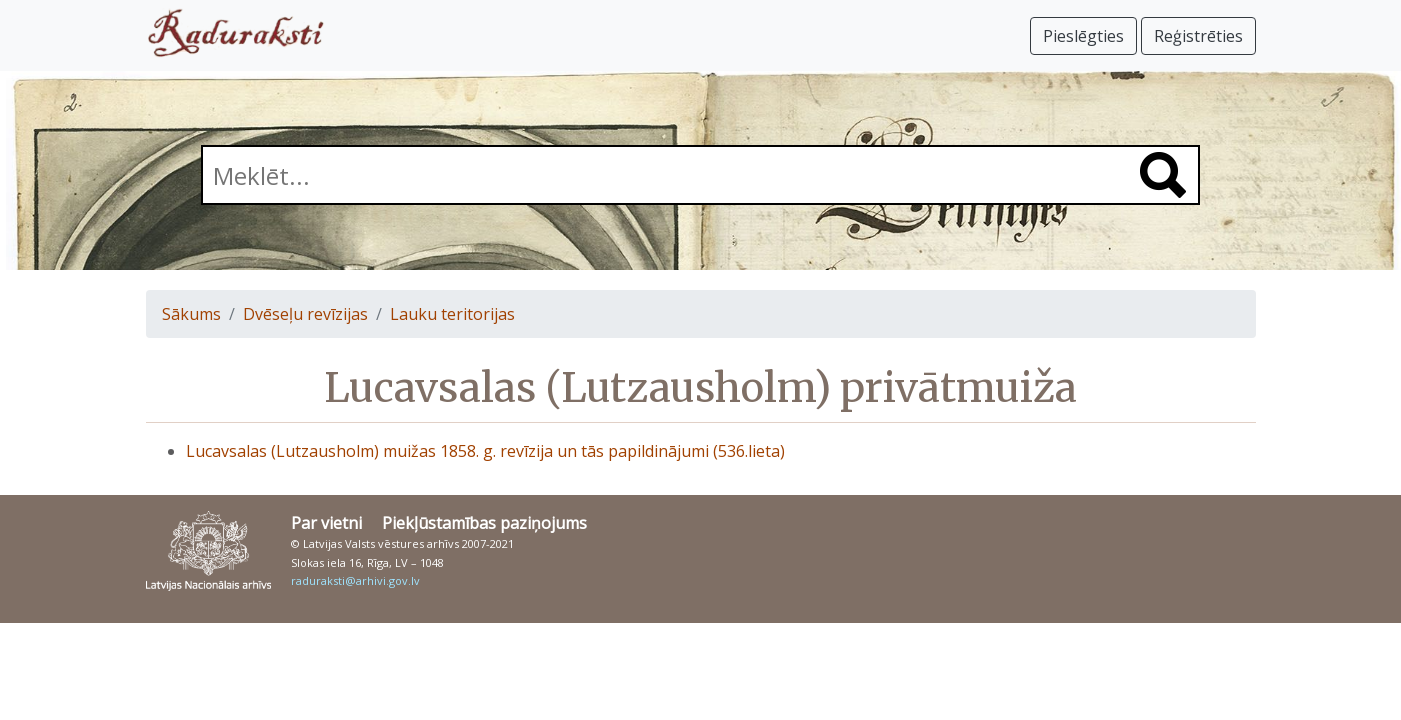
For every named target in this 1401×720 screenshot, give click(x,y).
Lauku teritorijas (452, 314)
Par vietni (326, 523)
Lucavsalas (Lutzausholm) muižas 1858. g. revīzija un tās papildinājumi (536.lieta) (485, 451)
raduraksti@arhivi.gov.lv (355, 580)
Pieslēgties (1083, 36)
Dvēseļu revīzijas (305, 314)
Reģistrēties (1198, 36)
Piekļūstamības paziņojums (484, 523)
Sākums (191, 314)
